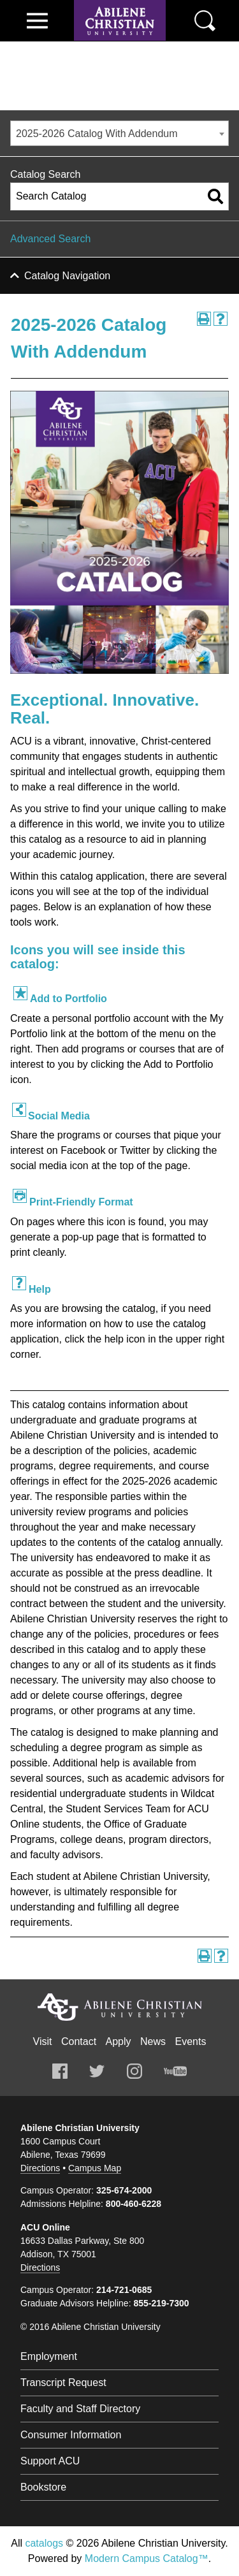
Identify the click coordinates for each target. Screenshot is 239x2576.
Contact (78, 2041)
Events (190, 2041)
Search (205, 21)
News (153, 2041)
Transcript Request (63, 2382)
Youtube (175, 2071)
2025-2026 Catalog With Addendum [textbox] (97, 133)
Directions (40, 2168)
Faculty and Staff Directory (80, 2408)
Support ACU (50, 2461)
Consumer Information (70, 2434)
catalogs (44, 2543)
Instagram (134, 2071)
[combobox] (119, 133)
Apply (118, 2041)
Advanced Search (50, 238)
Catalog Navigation (67, 275)
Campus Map (94, 2168)
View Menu (37, 21)
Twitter (97, 2071)
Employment (48, 2356)
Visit (42, 2041)
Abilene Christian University (120, 2007)
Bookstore (43, 2487)
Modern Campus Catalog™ (146, 2558)
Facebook (60, 2071)
